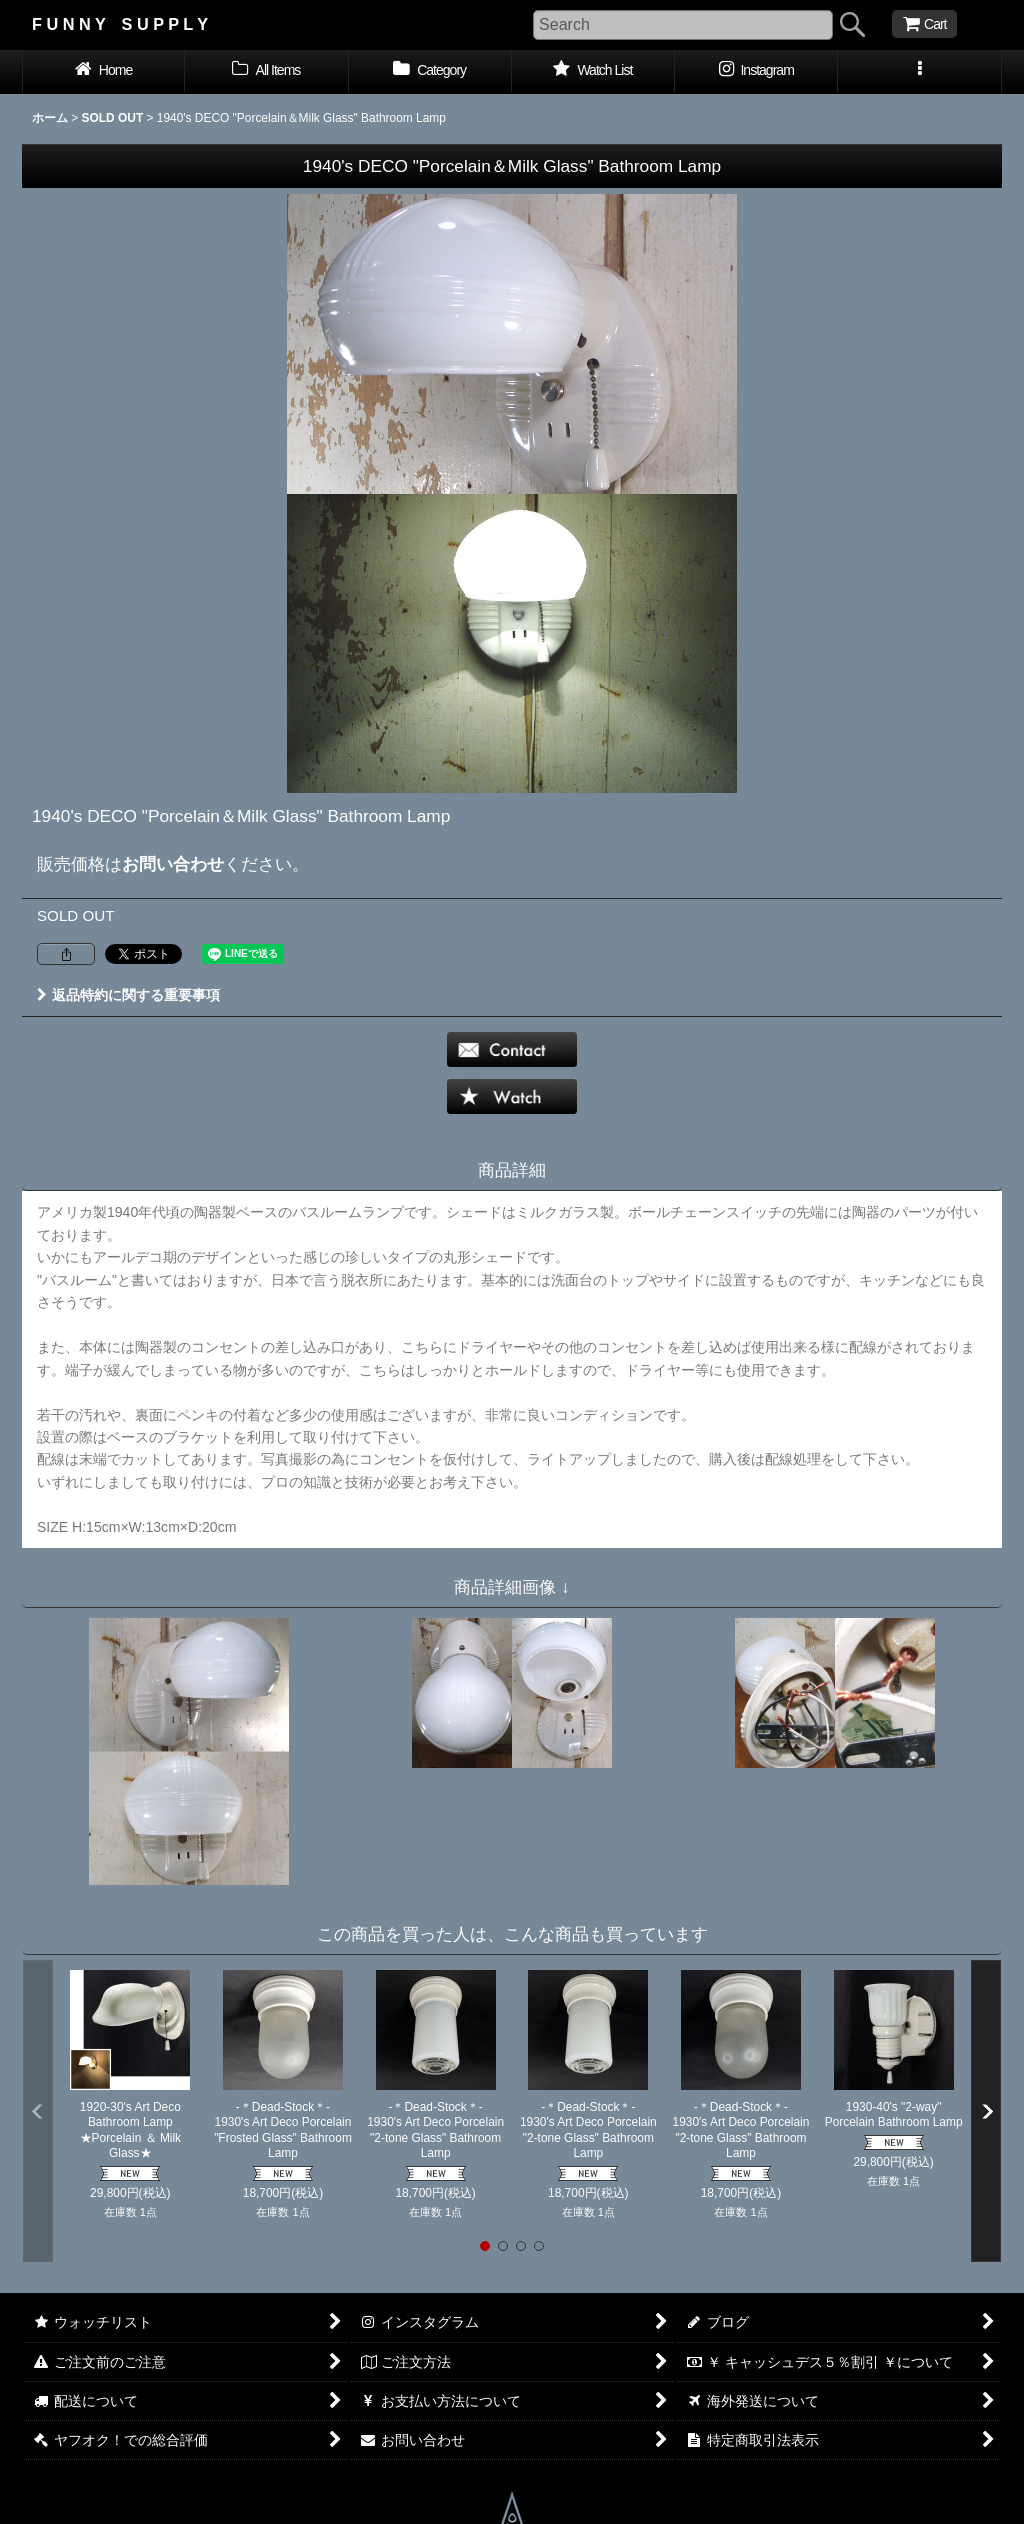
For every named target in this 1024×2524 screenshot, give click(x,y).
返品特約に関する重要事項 (128, 995)
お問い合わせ (173, 864)
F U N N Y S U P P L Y (120, 24)
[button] (919, 72)
